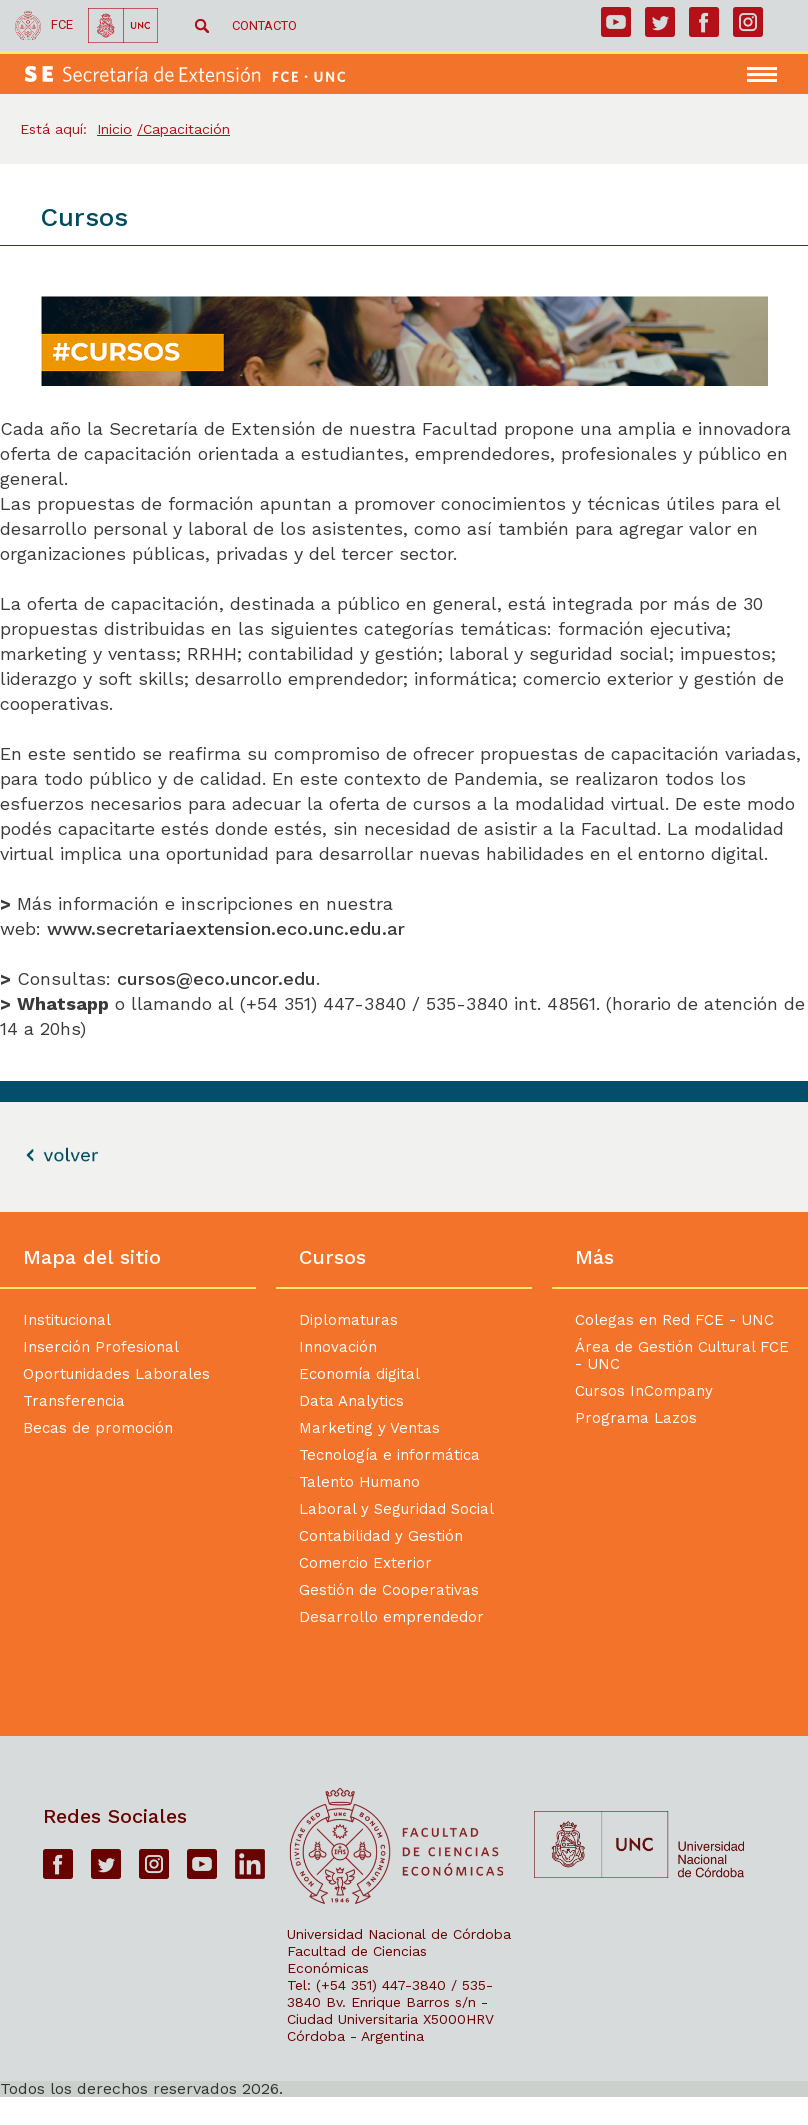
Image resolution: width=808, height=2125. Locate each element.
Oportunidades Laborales (116, 1374)
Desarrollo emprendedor (391, 1617)
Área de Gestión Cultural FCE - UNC (682, 1355)
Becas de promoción (98, 1428)
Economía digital (359, 1374)
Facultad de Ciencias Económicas (357, 1959)
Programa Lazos (636, 1418)
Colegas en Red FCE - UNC (674, 1320)
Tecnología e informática (389, 1455)
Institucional (67, 1320)
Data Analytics (351, 1401)
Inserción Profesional (101, 1347)
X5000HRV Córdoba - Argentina (390, 2027)
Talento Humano (359, 1482)
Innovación (338, 1347)
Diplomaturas (348, 1320)
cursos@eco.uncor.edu (216, 978)
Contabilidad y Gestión (381, 1536)
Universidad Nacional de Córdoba (399, 1934)
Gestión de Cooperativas (389, 1590)
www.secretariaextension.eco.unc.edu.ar (229, 928)
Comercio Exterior (365, 1563)
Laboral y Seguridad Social (396, 1509)
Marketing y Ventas (369, 1428)
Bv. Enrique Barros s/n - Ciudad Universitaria (387, 2010)
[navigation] (772, 74)
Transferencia (74, 1401)
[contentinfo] (404, 1654)
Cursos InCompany (644, 1391)
